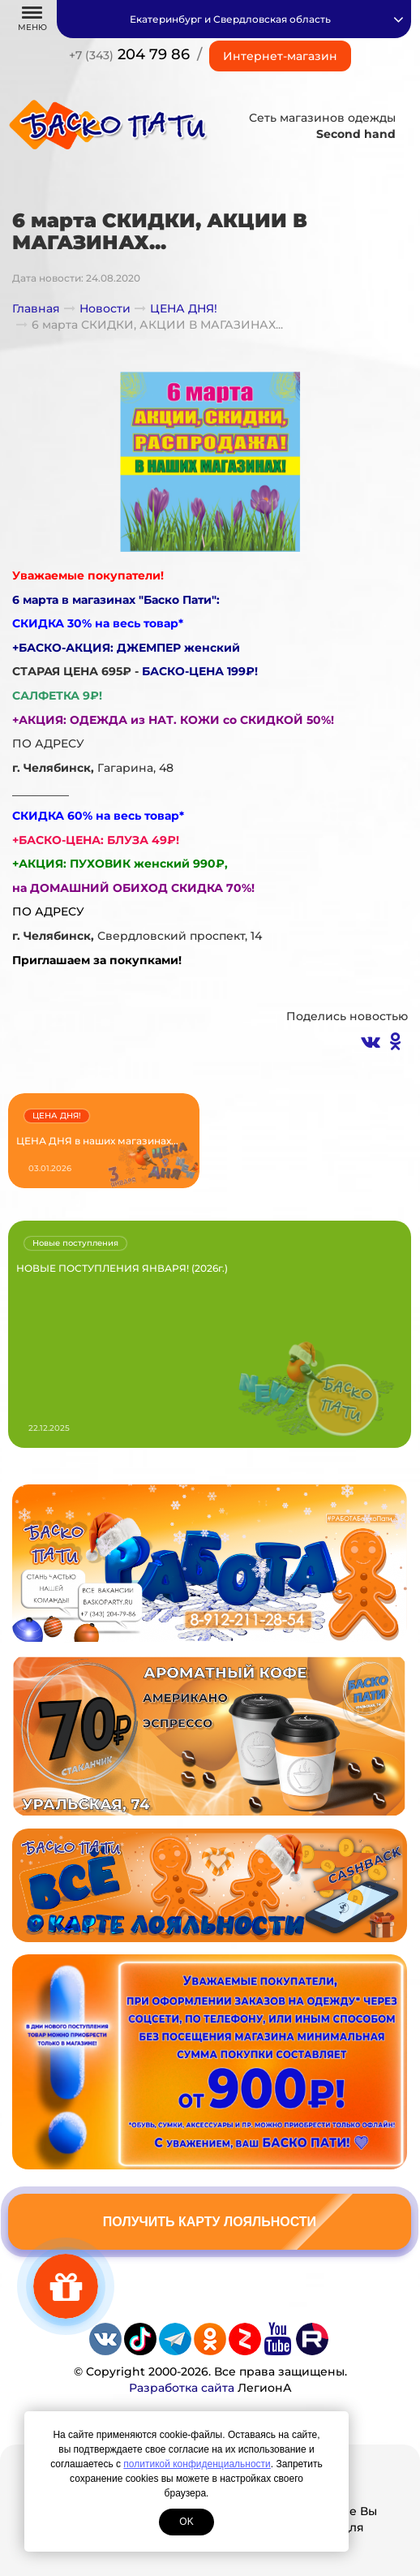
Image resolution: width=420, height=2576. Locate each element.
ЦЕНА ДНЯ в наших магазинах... (97, 1141)
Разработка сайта (181, 2387)
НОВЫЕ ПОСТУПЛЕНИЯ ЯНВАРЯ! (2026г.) (122, 1268)
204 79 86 (129, 54)
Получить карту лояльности (209, 2222)
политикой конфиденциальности (196, 2464)
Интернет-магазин (280, 56)
